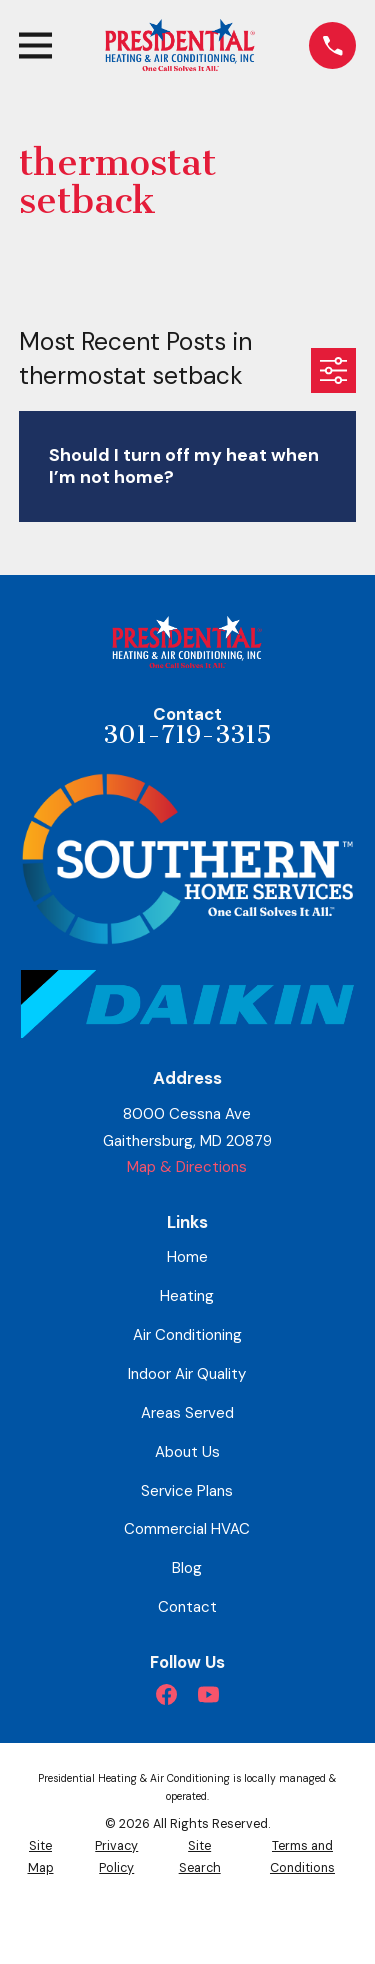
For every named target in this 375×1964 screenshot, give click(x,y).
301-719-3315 (187, 735)
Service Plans (187, 1491)
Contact (187, 1607)
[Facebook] (166, 1694)
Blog (187, 1568)
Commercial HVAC (187, 1529)
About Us (187, 1452)
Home (187, 1257)
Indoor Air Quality (187, 1374)
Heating (187, 1296)
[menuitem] (40, 1857)
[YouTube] (208, 1694)
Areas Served (187, 1413)
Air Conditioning (187, 1335)
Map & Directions (187, 1167)
